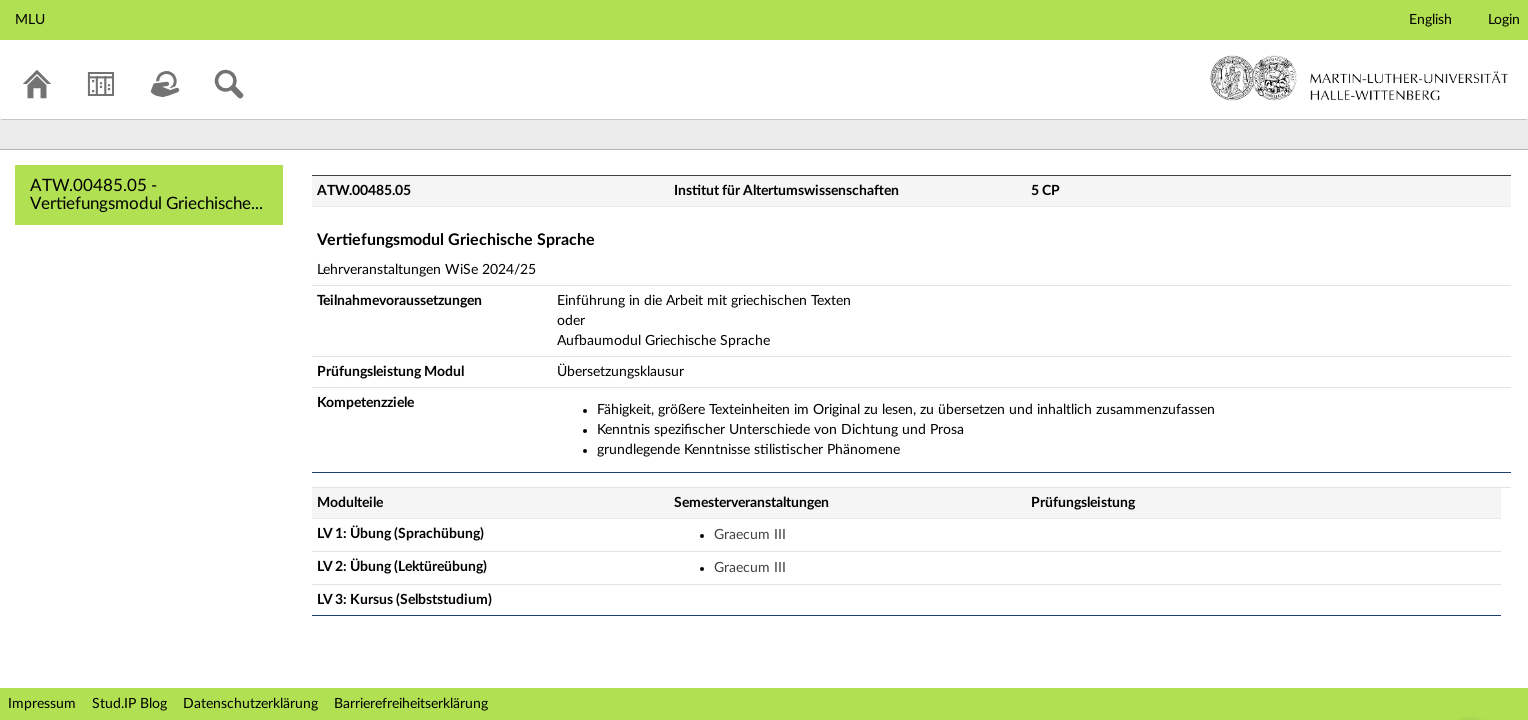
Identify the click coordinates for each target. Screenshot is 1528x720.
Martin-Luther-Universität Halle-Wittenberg (1359, 78)
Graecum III (750, 535)
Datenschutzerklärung (250, 704)
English (1430, 20)
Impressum (42, 704)
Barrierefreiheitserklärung (411, 704)
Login (1504, 20)
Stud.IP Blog (129, 704)
